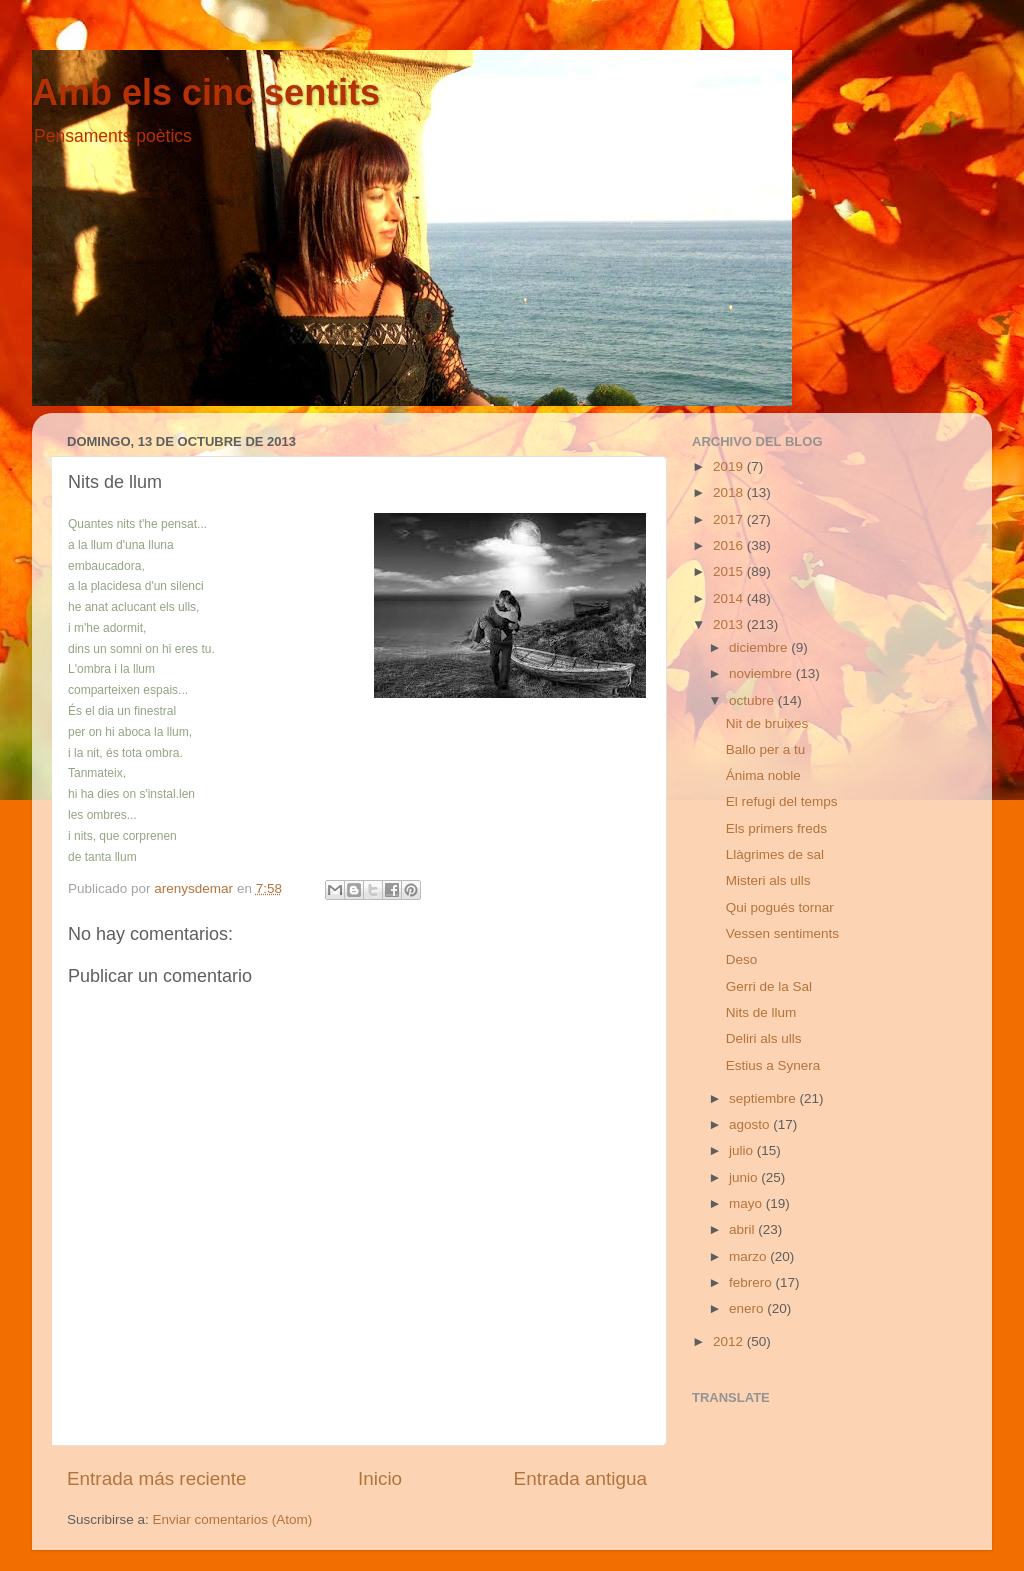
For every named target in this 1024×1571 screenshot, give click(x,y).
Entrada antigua (580, 1478)
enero (748, 1308)
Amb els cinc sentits (206, 92)
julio (743, 1150)
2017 (730, 519)
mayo (747, 1203)
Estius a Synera (773, 1065)
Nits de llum (761, 1012)
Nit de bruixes (767, 723)
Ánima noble (763, 775)
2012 (730, 1341)
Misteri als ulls (768, 880)
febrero (752, 1282)
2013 (730, 624)
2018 (730, 492)
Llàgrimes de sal (775, 854)
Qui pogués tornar (780, 907)
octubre (753, 700)
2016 (730, 545)
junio (745, 1177)
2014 (730, 598)
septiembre (764, 1098)
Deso (742, 959)
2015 (730, 571)
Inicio (380, 1478)
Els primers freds (776, 828)
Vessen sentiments (782, 933)
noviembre (762, 673)
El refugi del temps (782, 801)
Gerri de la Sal (769, 986)
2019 (730, 466)
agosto (751, 1124)
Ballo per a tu (766, 749)
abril (743, 1229)
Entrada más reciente (157, 1478)
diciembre (760, 647)
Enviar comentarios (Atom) (233, 1519)
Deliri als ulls (764, 1038)
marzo (749, 1256)
